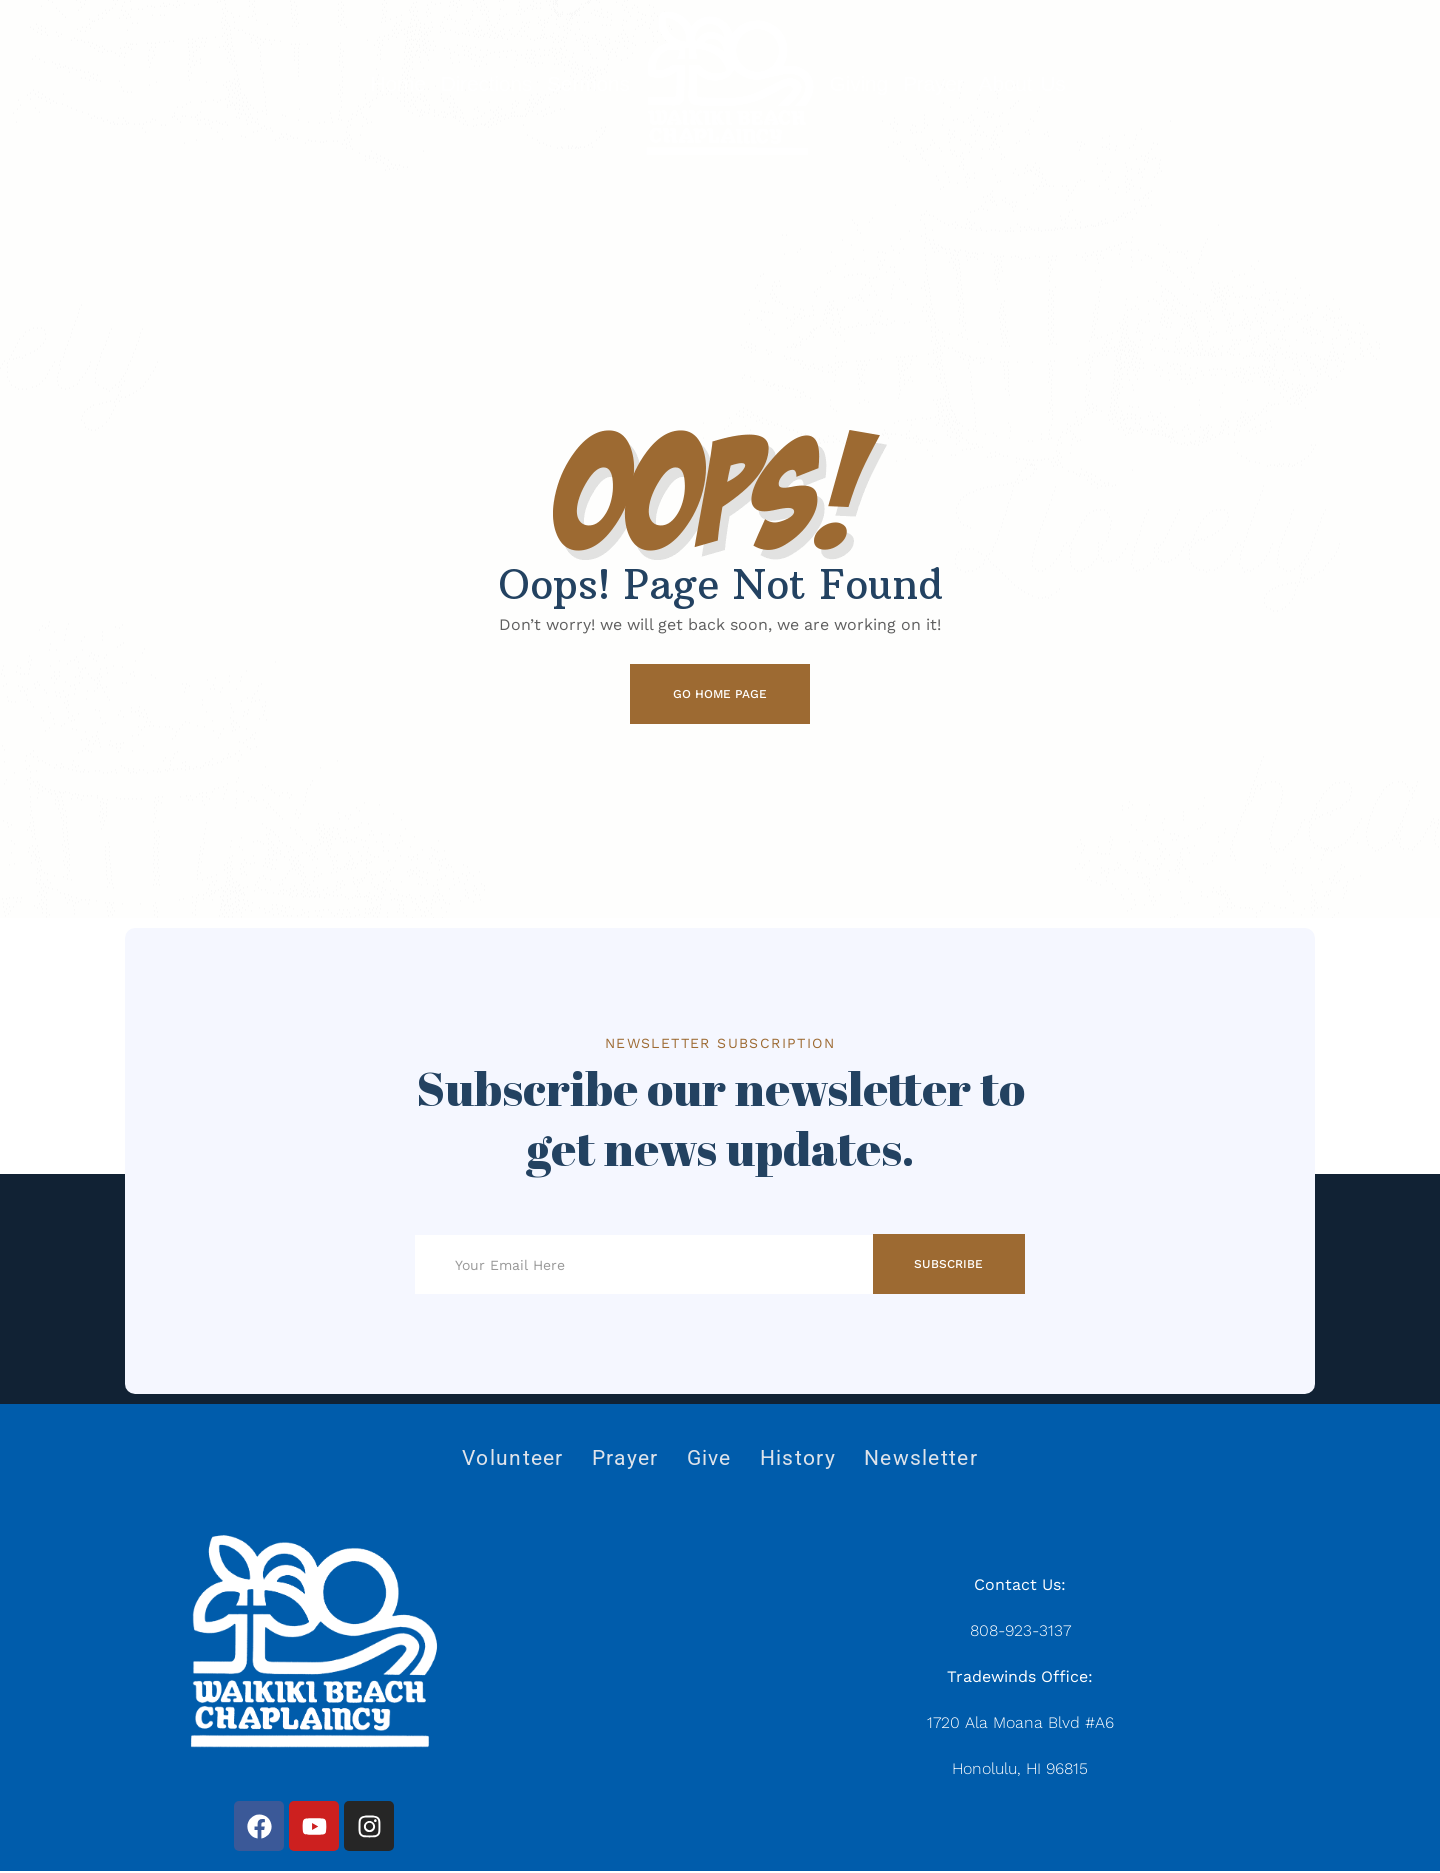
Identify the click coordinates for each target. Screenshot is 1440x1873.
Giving (859, 83)
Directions (486, 83)
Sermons (588, 83)
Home (397, 83)
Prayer (933, 83)
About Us (1022, 83)
